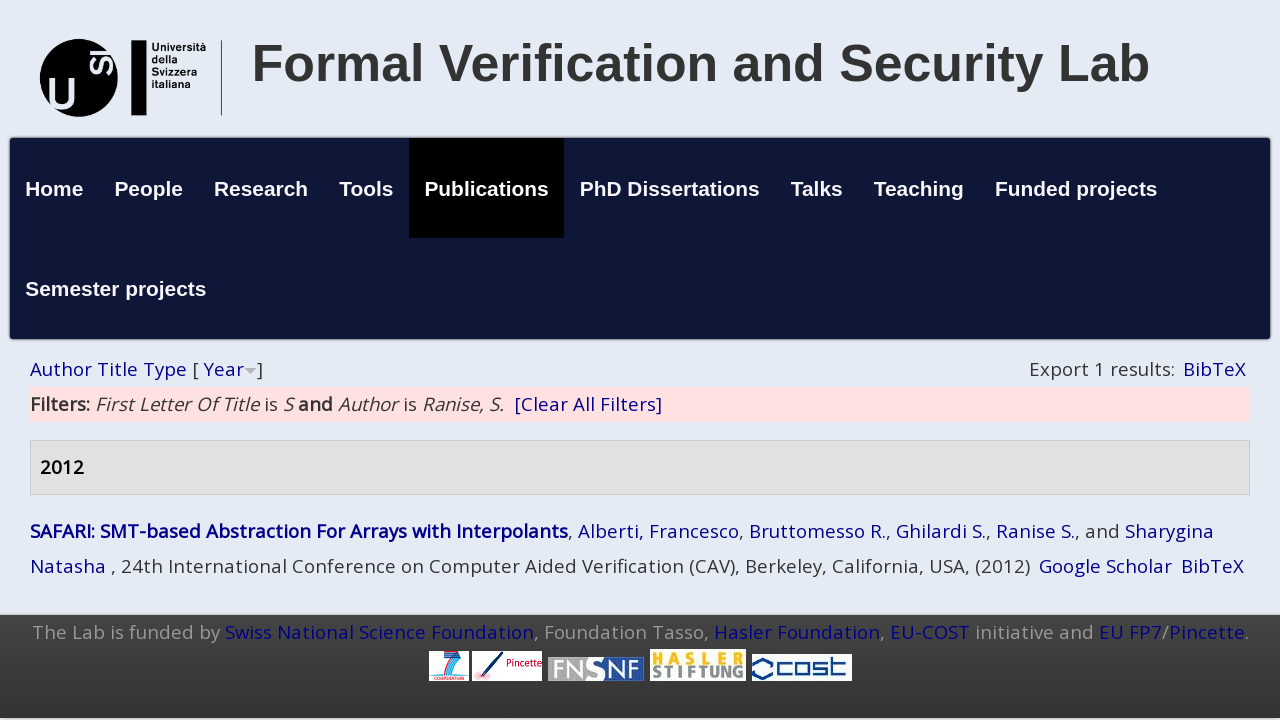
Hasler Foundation (797, 631)
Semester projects (115, 288)
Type (165, 368)
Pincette (1207, 631)
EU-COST (930, 631)
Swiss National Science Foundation (379, 631)
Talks (817, 188)
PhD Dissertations (670, 188)
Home (54, 188)
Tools (366, 188)
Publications (486, 188)
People (148, 188)
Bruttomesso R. (817, 530)
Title (117, 368)
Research (261, 188)
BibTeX (1214, 368)
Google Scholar (1105, 565)
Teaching (919, 188)
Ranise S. (1035, 530)
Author (61, 368)
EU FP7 (1130, 631)
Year (224, 368)
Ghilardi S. (941, 530)
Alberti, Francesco (658, 530)
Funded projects (1076, 188)
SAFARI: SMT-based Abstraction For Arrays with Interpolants (299, 530)
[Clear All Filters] (588, 403)
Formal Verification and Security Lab (701, 63)
